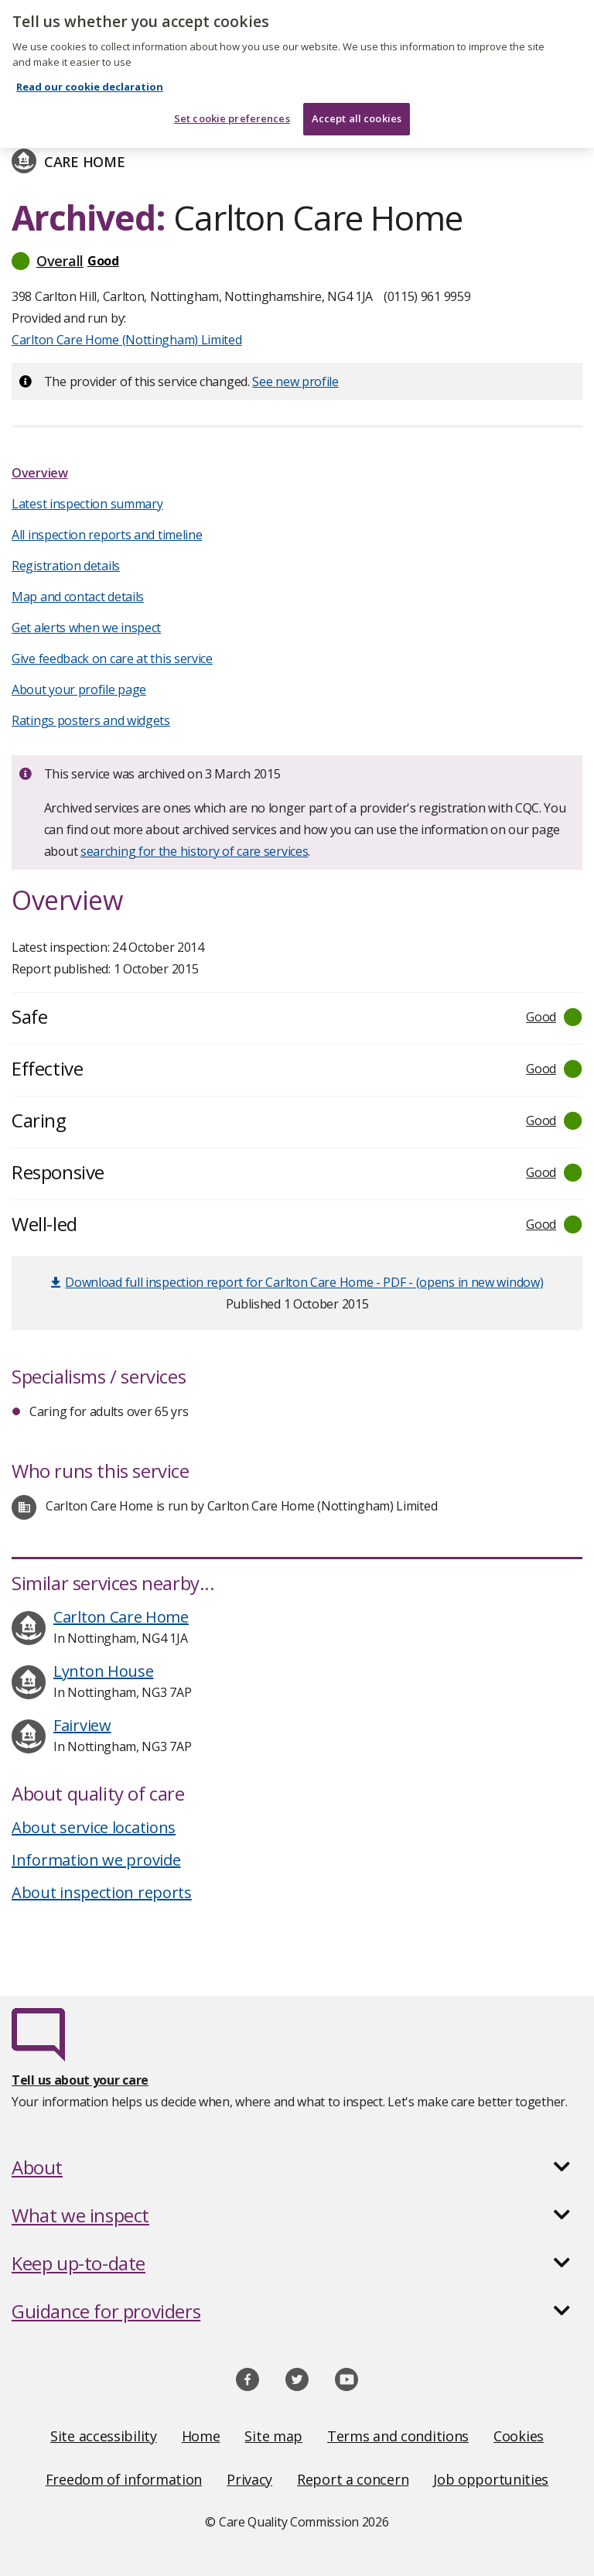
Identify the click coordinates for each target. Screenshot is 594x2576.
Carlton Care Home (121, 1616)
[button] (297, 260)
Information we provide (96, 1859)
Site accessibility (103, 2436)
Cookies (518, 2436)
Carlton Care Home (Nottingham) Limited (127, 339)
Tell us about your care (80, 2080)
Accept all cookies (356, 108)
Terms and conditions (398, 2436)
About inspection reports (102, 1892)
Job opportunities (490, 2479)
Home (201, 2436)
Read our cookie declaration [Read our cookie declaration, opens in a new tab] (89, 77)
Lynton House (103, 1671)
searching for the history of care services (194, 851)
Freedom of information (124, 2479)
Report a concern (352, 2479)
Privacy (249, 2479)
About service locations (94, 1827)
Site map (273, 2436)
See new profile (295, 381)
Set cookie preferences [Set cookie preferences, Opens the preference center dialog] (232, 108)
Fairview (82, 1725)
